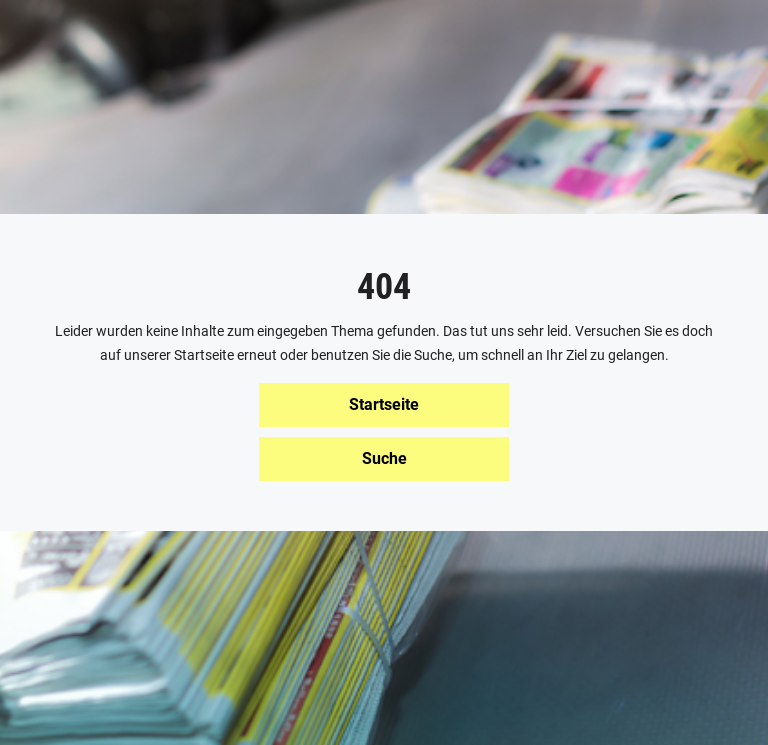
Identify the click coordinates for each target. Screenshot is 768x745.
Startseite (384, 404)
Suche (384, 458)
